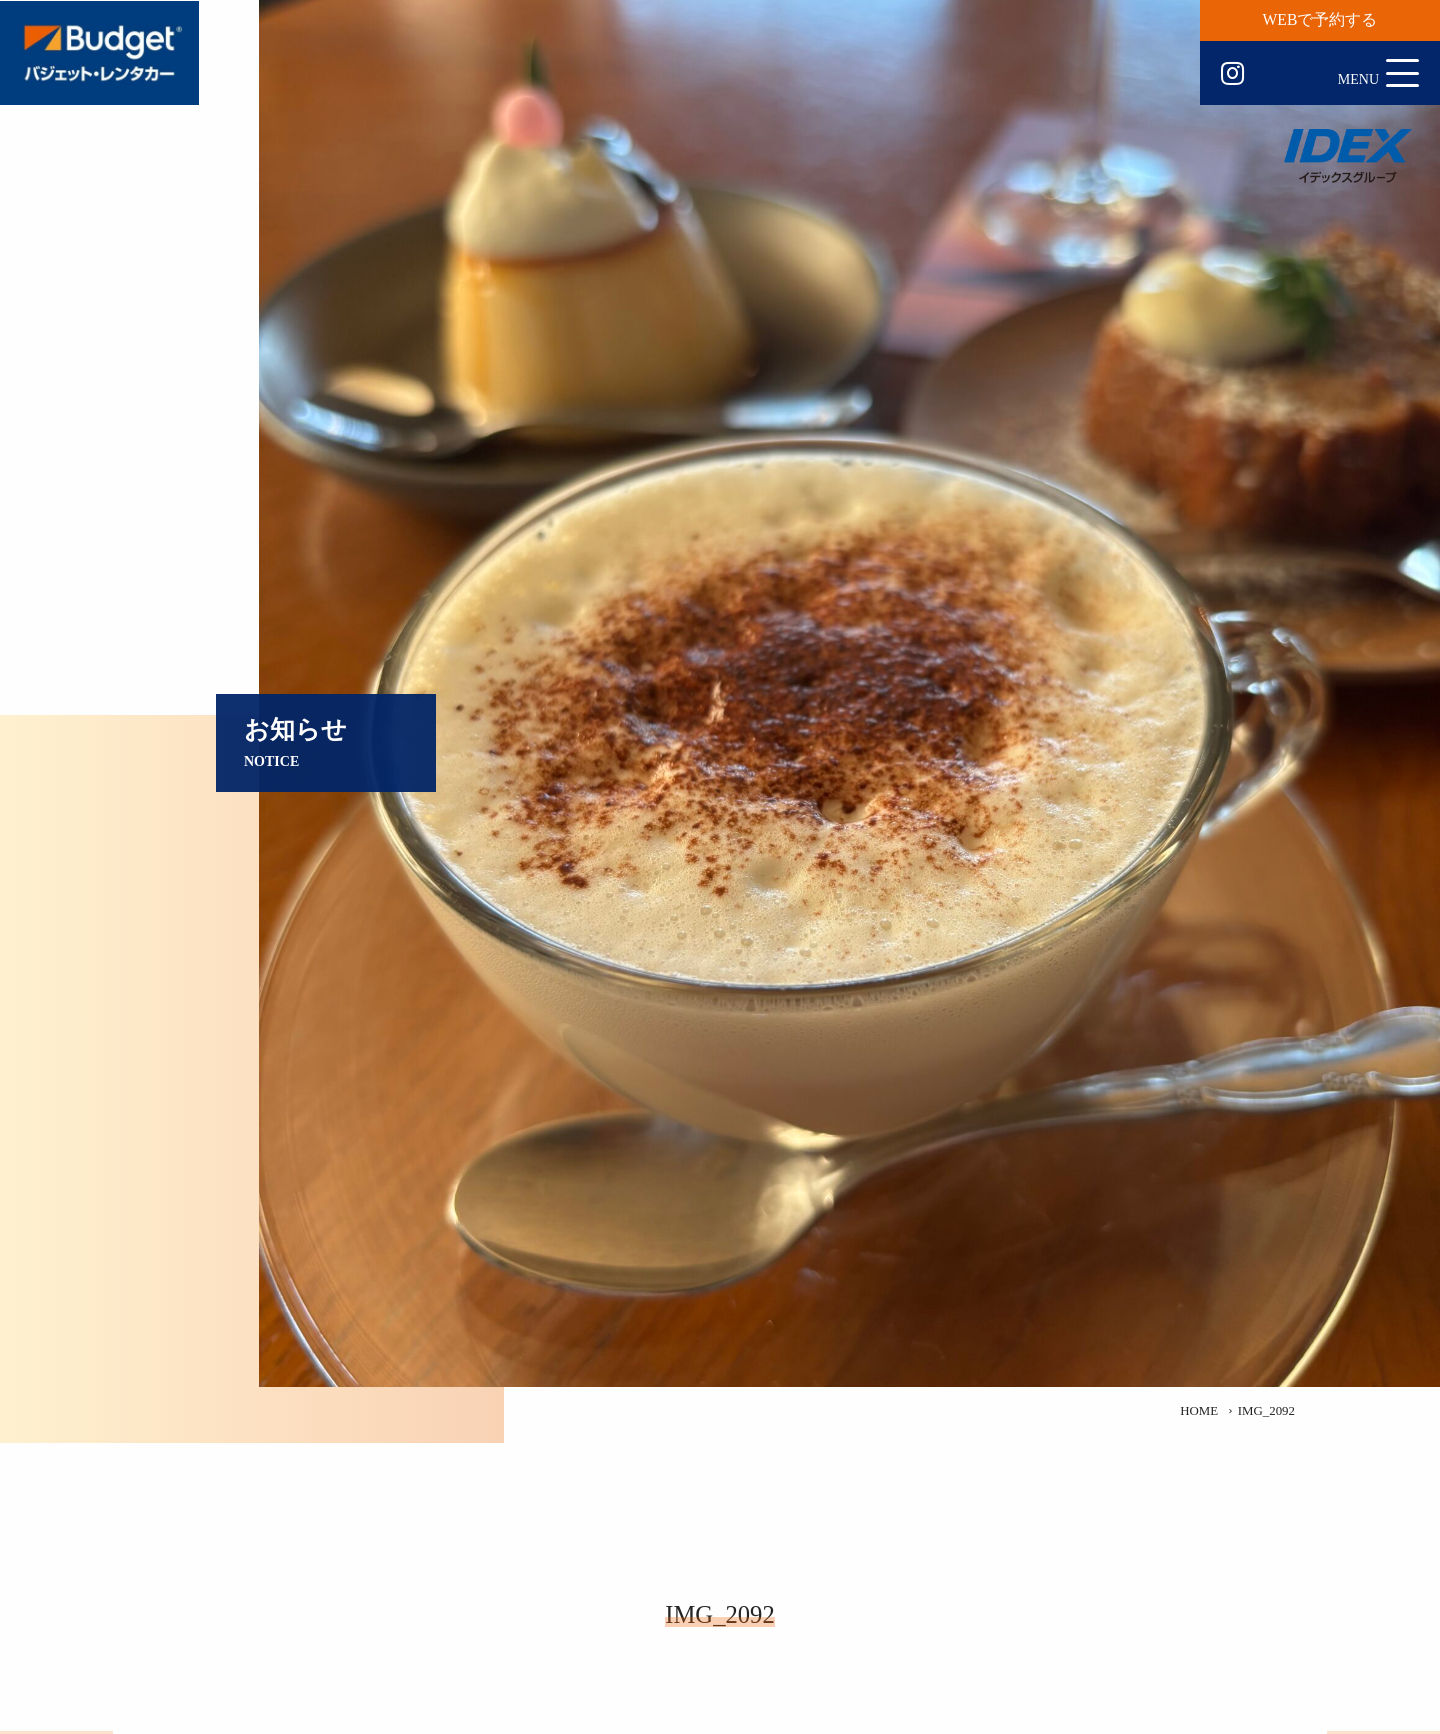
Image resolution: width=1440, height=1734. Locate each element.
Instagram (1232, 74)
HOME (1199, 1411)
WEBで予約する (1320, 19)
